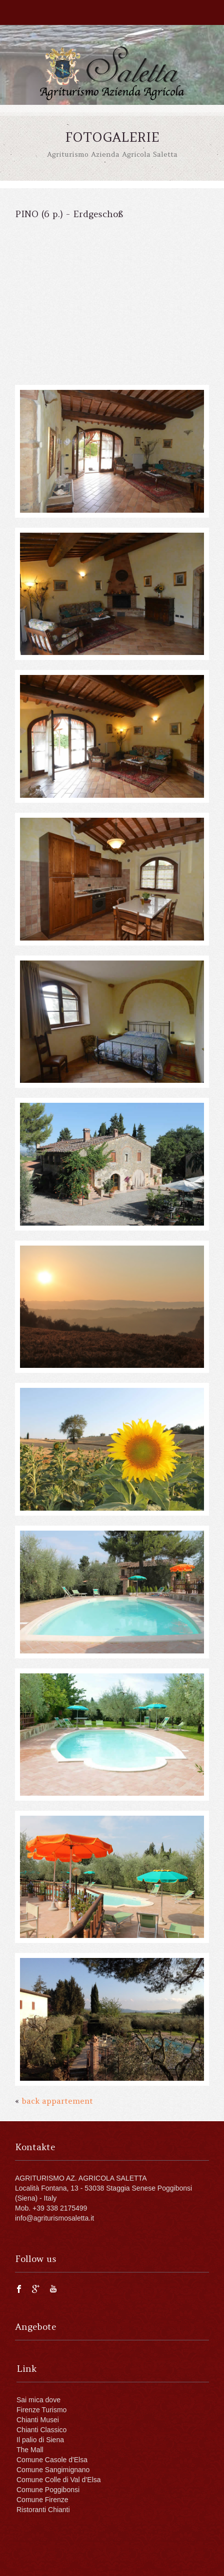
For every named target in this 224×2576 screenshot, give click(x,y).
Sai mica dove (38, 2400)
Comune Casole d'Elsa (52, 2460)
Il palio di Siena (40, 2440)
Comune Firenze (42, 2500)
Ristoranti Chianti (43, 2510)
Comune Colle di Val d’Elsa (58, 2480)
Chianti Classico (41, 2430)
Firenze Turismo (41, 2410)
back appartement (57, 2101)
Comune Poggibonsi (48, 2490)
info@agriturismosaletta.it (54, 2218)
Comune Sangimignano (53, 2470)
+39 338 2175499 (59, 2208)
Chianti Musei (37, 2420)
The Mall (30, 2450)
